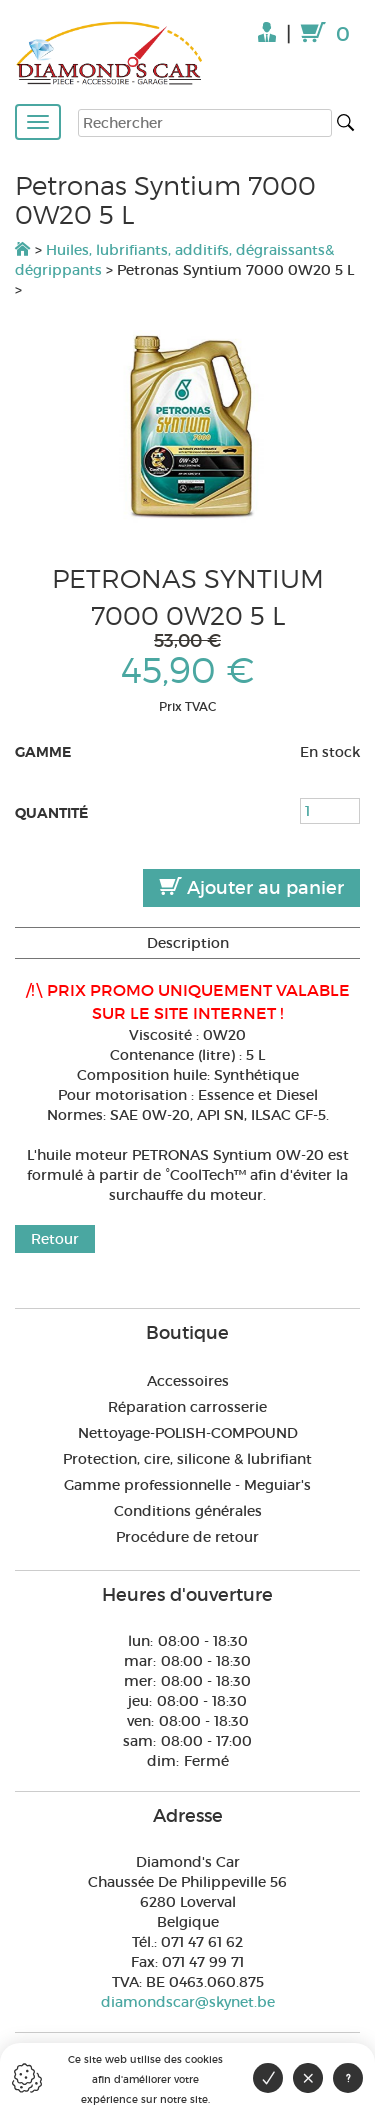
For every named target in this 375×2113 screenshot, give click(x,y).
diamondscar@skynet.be (188, 2002)
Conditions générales (188, 1511)
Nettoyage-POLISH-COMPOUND (188, 1433)
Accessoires (188, 1381)
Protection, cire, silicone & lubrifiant (187, 1459)
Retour (55, 1239)
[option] (187, 430)
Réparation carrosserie (187, 1407)
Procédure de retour (187, 1537)
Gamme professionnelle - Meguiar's (187, 1485)
